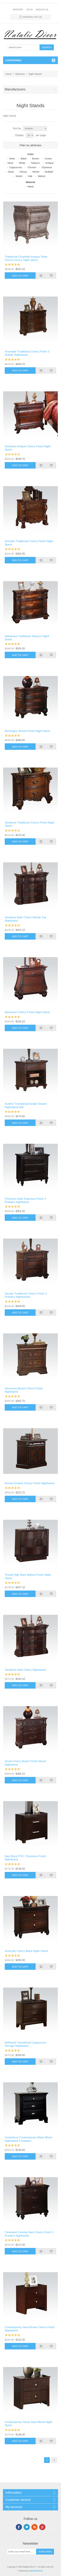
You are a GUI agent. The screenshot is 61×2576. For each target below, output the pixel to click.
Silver (10, 163)
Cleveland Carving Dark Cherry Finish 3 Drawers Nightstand (29, 2234)
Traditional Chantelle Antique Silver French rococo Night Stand (26, 258)
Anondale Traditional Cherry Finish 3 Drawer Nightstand (27, 353)
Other (12, 158)
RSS (34, 2527)
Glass (11, 171)
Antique (49, 163)
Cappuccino (15, 167)
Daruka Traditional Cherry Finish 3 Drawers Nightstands (26, 1295)
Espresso (47, 167)
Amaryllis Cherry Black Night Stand (26, 1951)
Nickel (19, 176)
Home (9, 74)
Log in (29, 9)
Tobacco (35, 163)
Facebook (19, 2527)
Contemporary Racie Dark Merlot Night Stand (28, 2424)
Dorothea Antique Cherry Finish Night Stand (28, 448)
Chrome (31, 167)
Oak (30, 176)
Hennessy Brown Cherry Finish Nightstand (24, 1390)
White (22, 163)
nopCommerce (36, 2571)
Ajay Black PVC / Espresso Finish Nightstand (25, 1858)
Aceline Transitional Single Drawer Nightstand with (26, 1105)
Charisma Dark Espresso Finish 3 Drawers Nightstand (25, 1200)
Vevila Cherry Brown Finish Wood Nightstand (25, 1763)
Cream (48, 158)
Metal (30, 186)
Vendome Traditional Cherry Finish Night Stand (29, 824)
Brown (35, 158)
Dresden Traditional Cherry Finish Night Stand (29, 543)
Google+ (42, 2527)
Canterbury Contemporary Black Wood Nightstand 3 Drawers (28, 2139)
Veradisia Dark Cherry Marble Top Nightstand (25, 919)
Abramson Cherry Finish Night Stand (27, 1012)
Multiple (49, 171)
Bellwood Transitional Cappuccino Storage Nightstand (25, 2044)
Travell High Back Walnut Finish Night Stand (28, 1576)
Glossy (23, 171)
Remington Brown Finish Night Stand (27, 731)
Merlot (36, 171)
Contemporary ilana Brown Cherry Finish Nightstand (30, 2329)
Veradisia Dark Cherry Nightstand (25, 1669)
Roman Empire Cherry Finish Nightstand (29, 1483)
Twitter (27, 2527)
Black (24, 158)
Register (18, 9)
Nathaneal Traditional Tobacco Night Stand (27, 638)
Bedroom (20, 74)
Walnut (41, 176)
